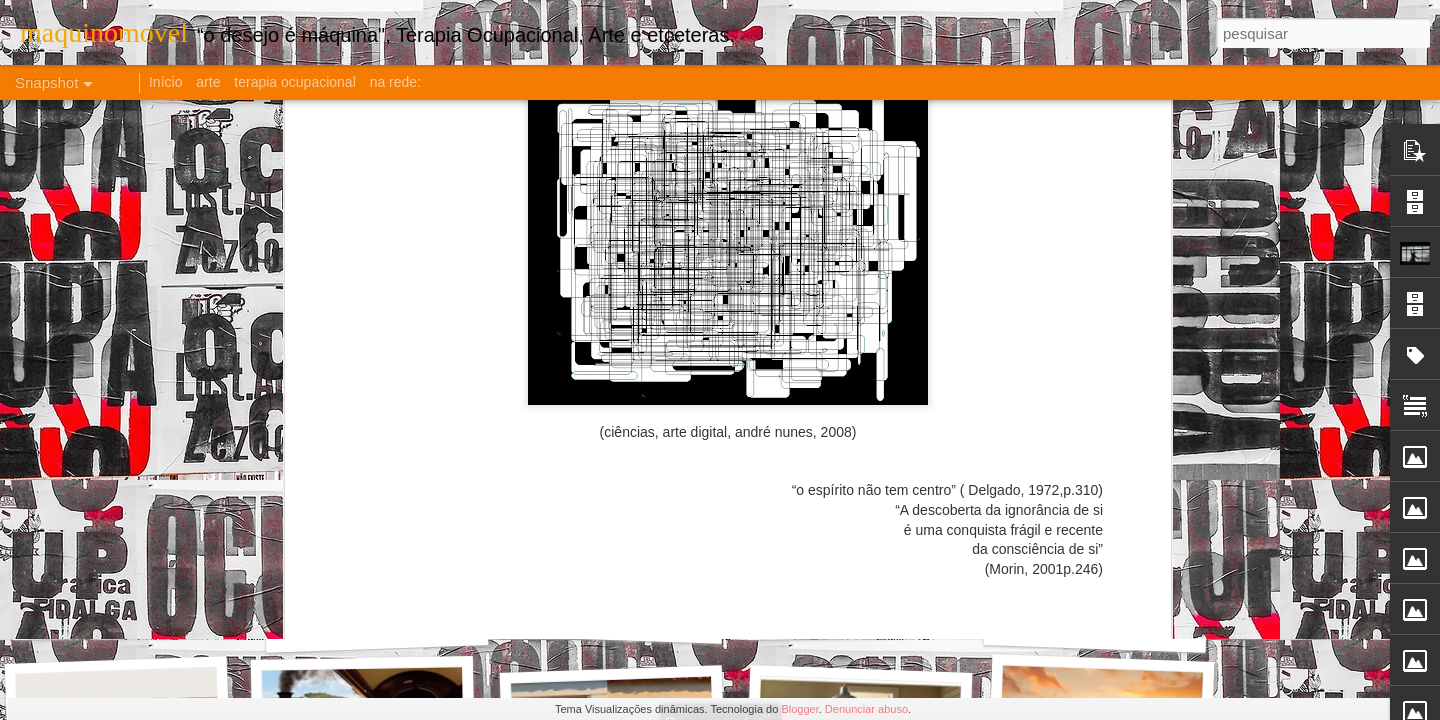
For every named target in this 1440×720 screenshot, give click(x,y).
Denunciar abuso (866, 709)
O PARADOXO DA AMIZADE (148, 615)
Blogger (799, 709)
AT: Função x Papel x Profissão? (1130, 628)
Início (165, 82)
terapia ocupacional (294, 82)
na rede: (395, 82)
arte (208, 82)
